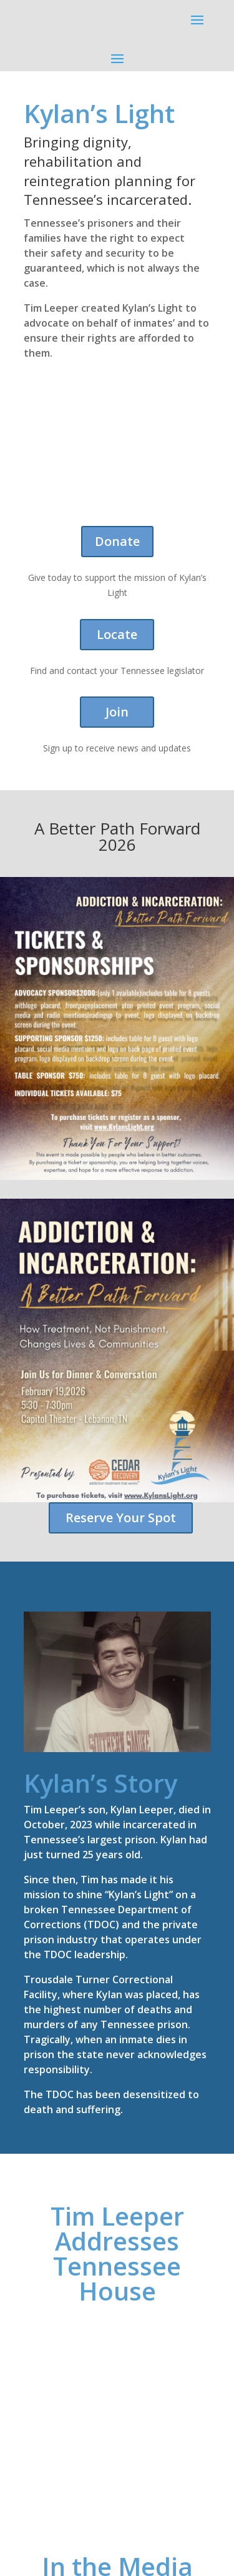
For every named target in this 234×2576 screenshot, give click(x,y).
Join (117, 711)
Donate (117, 541)
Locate (117, 634)
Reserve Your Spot (121, 1517)
